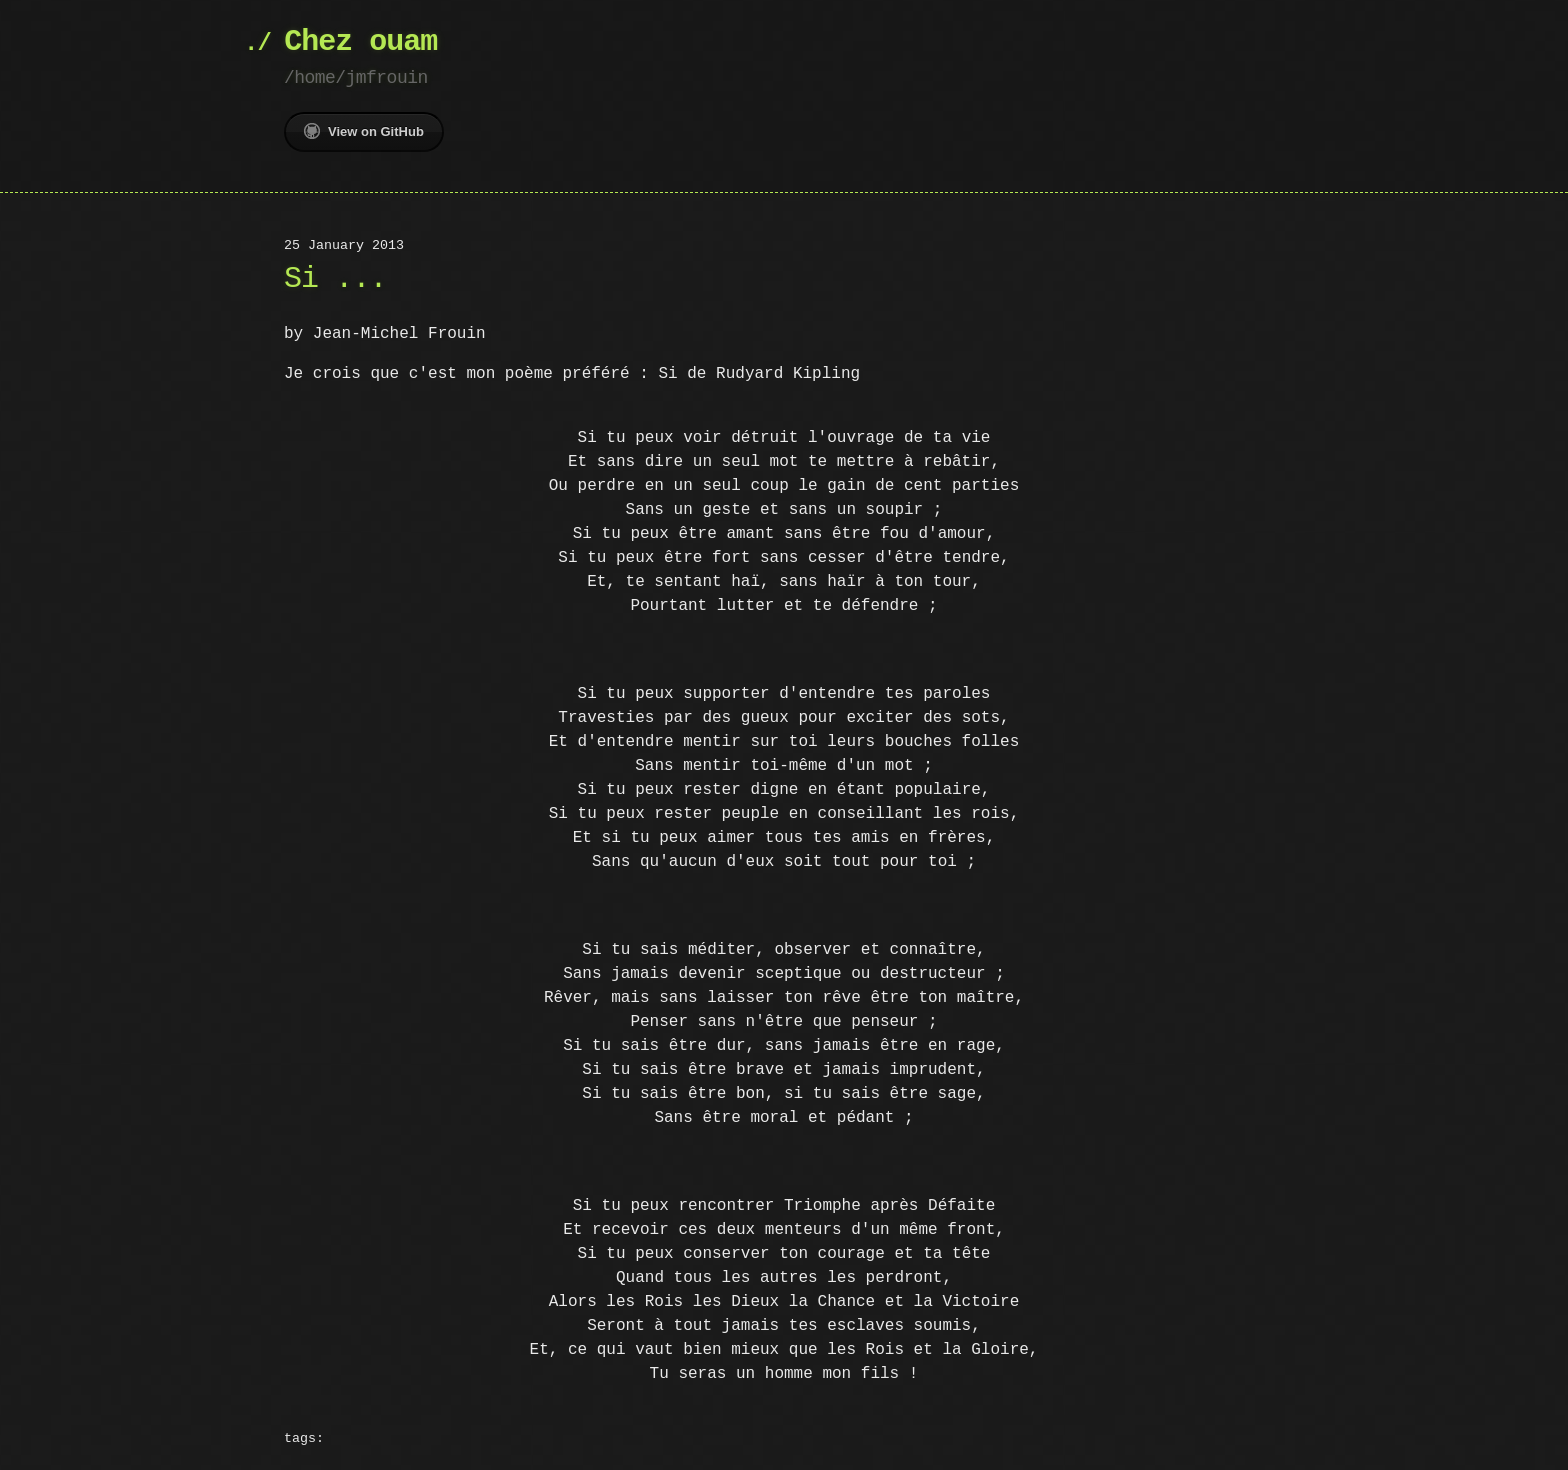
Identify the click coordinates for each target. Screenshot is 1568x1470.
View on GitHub (364, 131)
